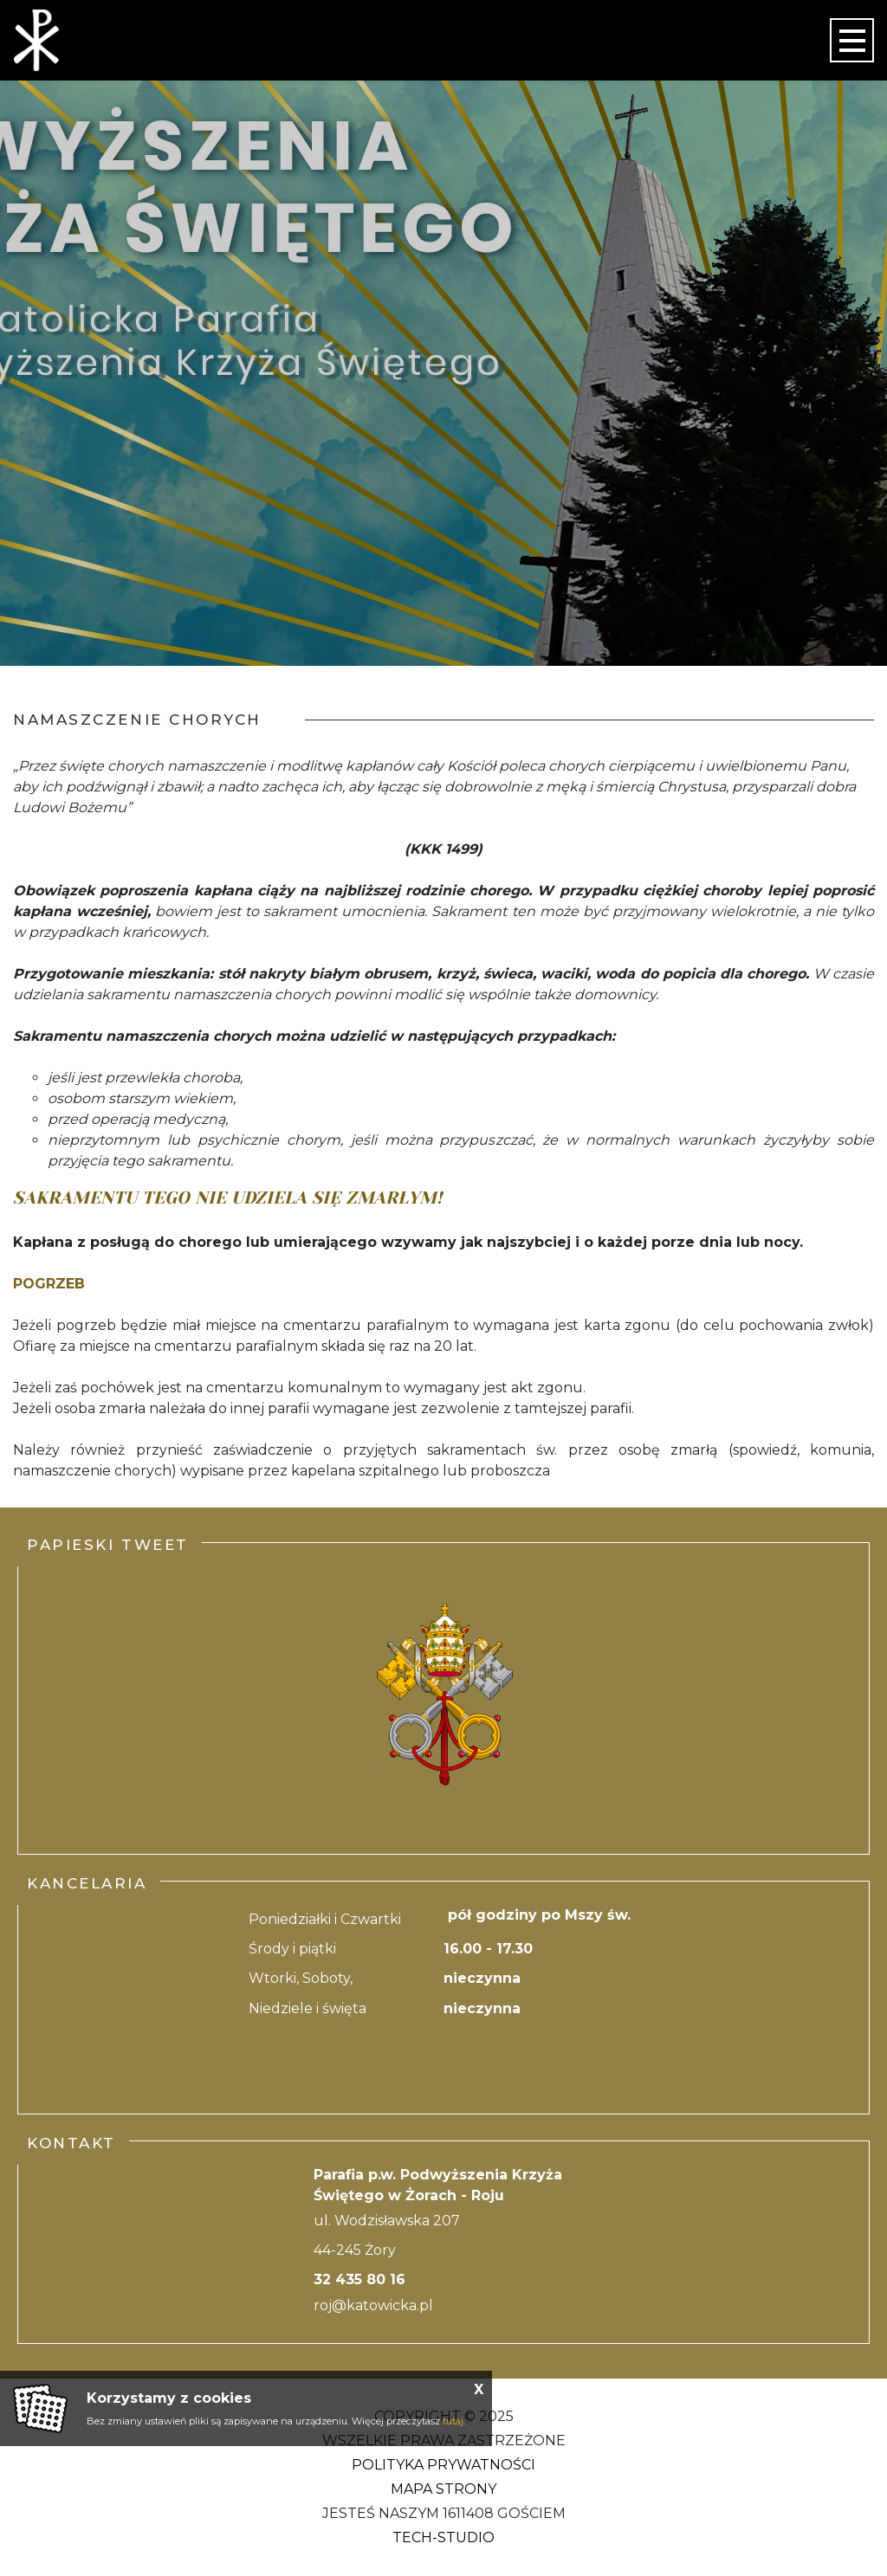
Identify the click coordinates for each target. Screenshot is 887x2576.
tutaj (453, 2421)
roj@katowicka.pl (373, 2305)
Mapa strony (443, 2489)
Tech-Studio (443, 2537)
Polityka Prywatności (443, 2465)
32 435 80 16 (359, 2279)
